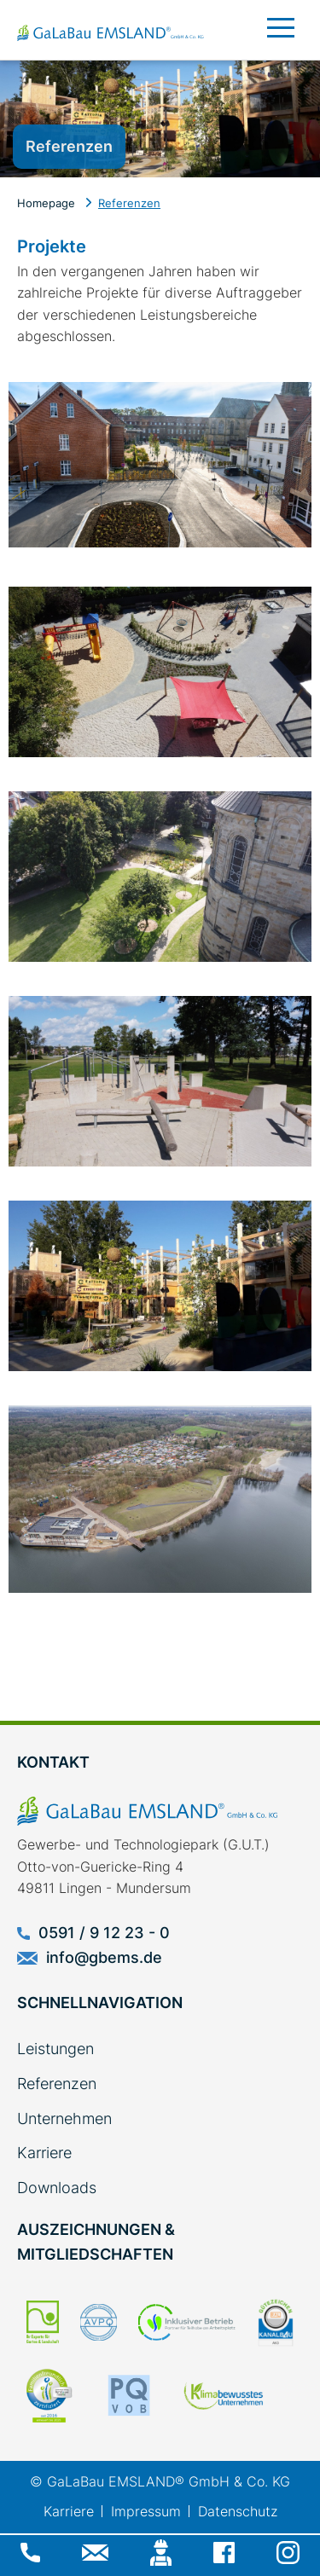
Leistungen (55, 2049)
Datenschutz (237, 2511)
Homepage (46, 203)
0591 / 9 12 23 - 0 (93, 1933)
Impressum (146, 2511)
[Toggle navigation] (284, 19)
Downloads (56, 2188)
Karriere (44, 2153)
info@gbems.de (89, 1957)
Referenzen (129, 203)
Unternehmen (64, 2118)
